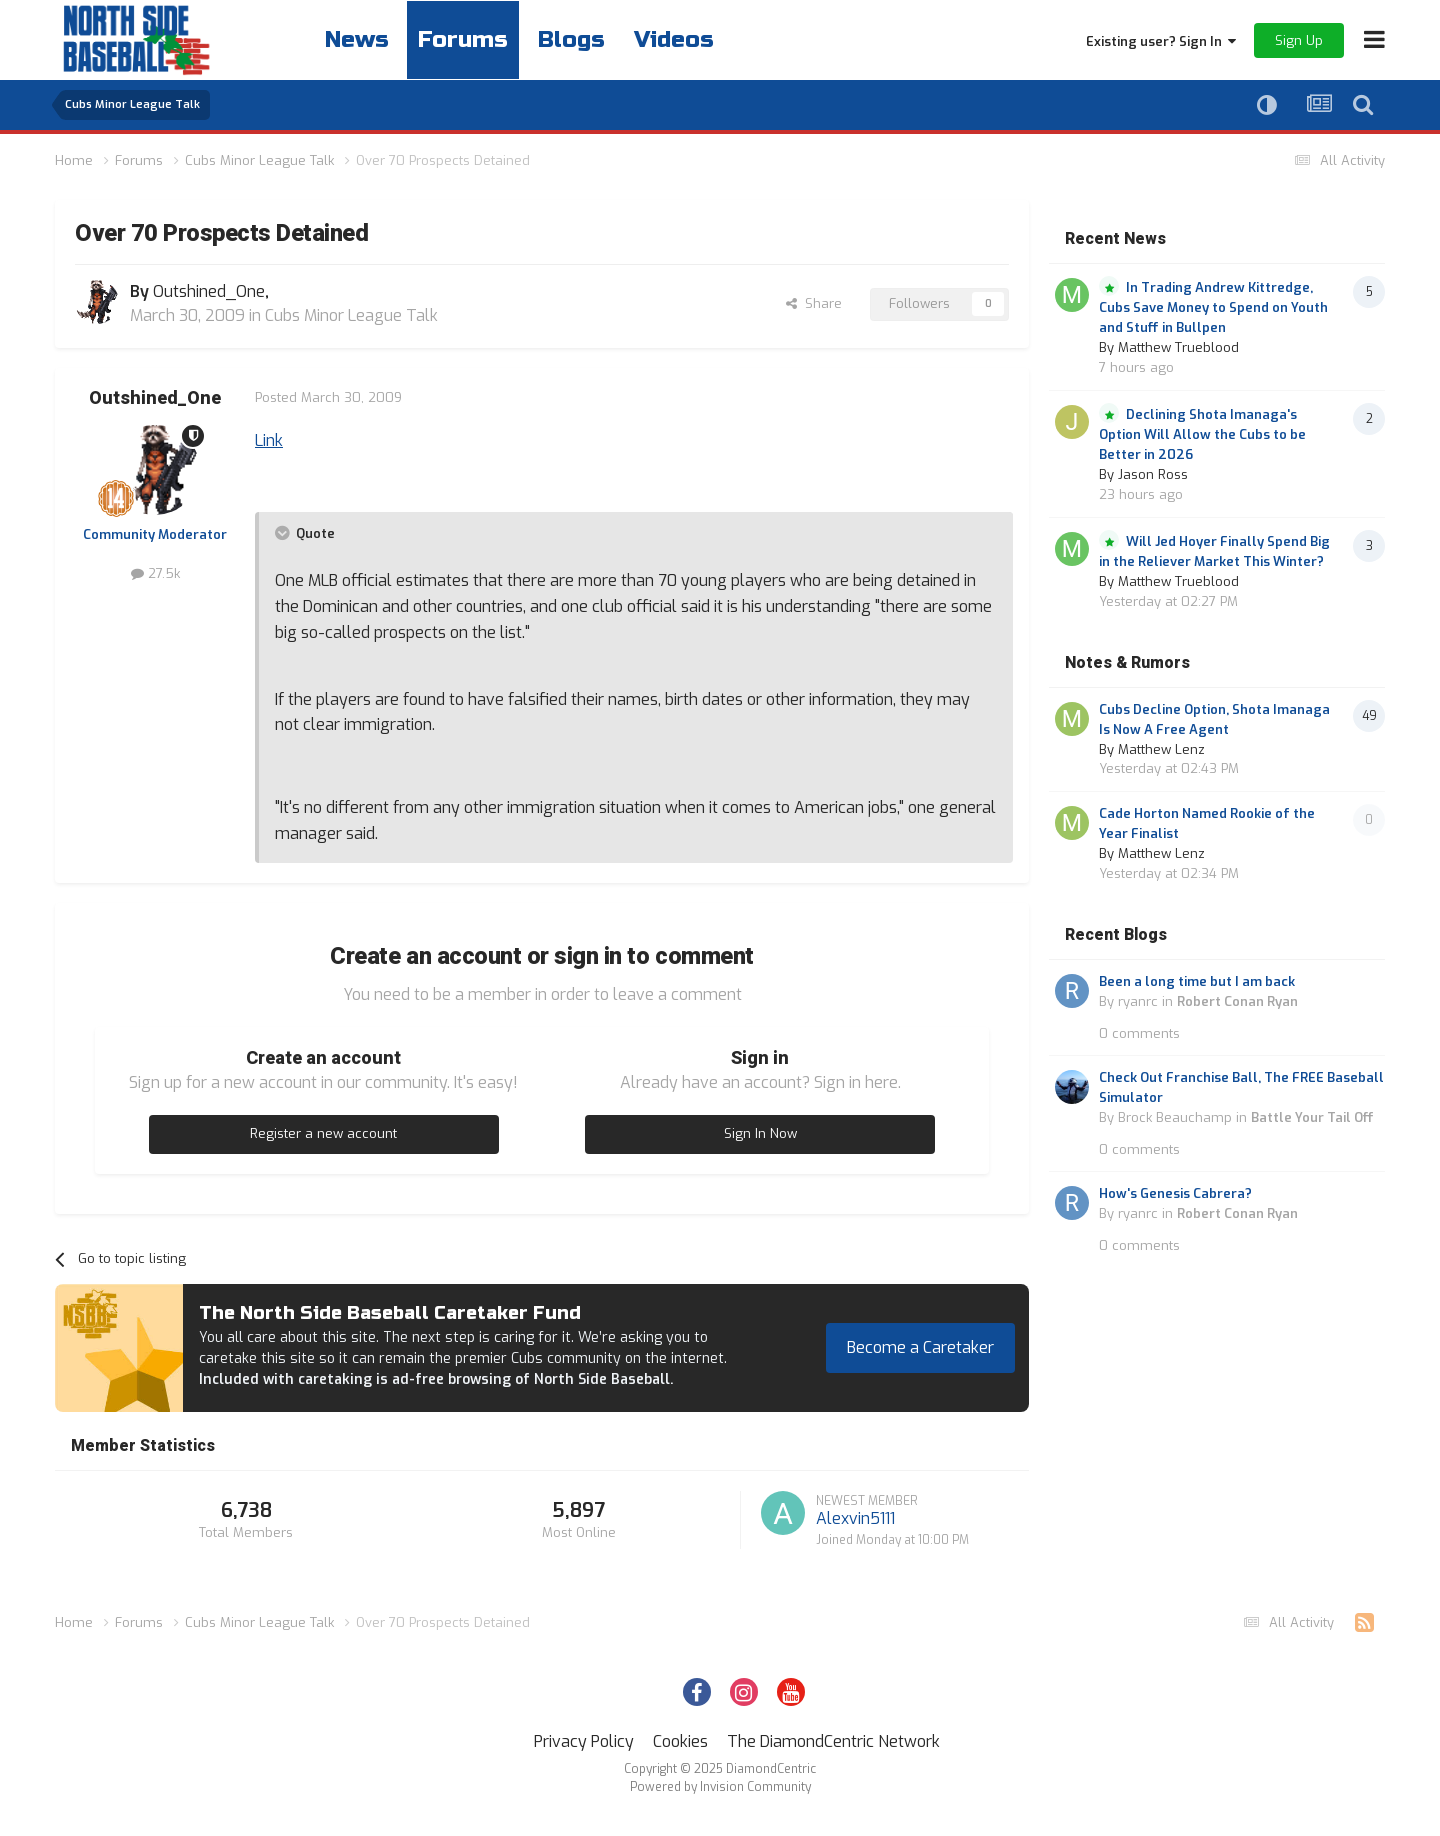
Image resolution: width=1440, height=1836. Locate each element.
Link (269, 440)
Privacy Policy (584, 1741)
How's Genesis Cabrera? (1175, 1193)
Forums (469, 39)
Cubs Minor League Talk (351, 315)
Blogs (581, 39)
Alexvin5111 (855, 1518)
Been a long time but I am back (1197, 981)
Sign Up (1299, 40)
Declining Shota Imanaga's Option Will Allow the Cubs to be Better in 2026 (1202, 434)
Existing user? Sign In (1161, 41)
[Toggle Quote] (284, 533)
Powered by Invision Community (720, 1787)
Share (814, 303)
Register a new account (323, 1133)
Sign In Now (760, 1133)
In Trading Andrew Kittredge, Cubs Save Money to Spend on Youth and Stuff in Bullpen (1213, 307)
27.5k (155, 573)
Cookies (680, 1741)
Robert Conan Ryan (1237, 1001)
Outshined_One (155, 398)
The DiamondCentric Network (833, 1741)
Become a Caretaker (920, 1347)
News (358, 39)
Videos (689, 39)
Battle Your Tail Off (1312, 1117)
